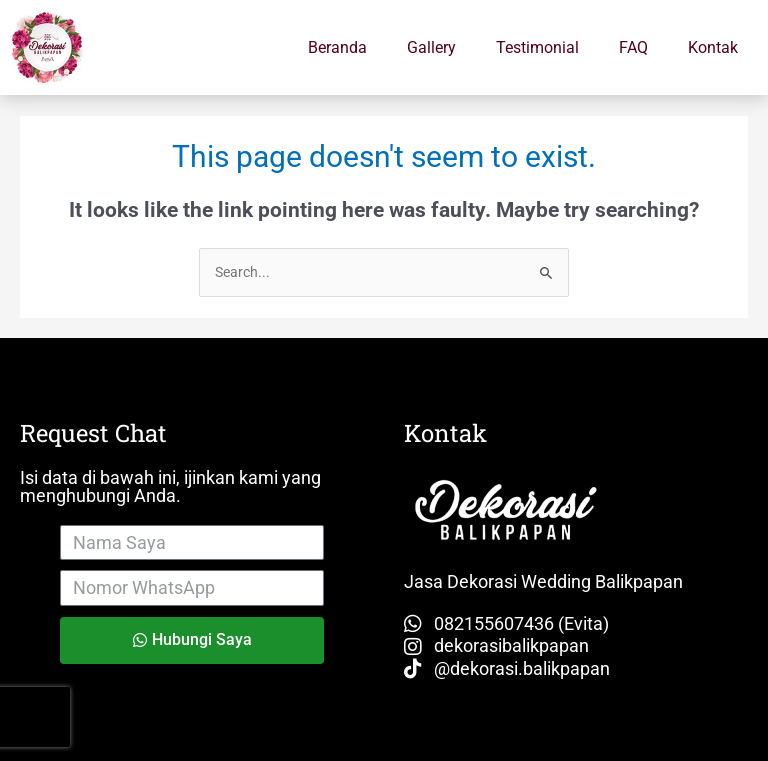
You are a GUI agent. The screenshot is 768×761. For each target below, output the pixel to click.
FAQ (633, 47)
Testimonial (537, 47)
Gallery (431, 47)
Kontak (713, 47)
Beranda (337, 47)
